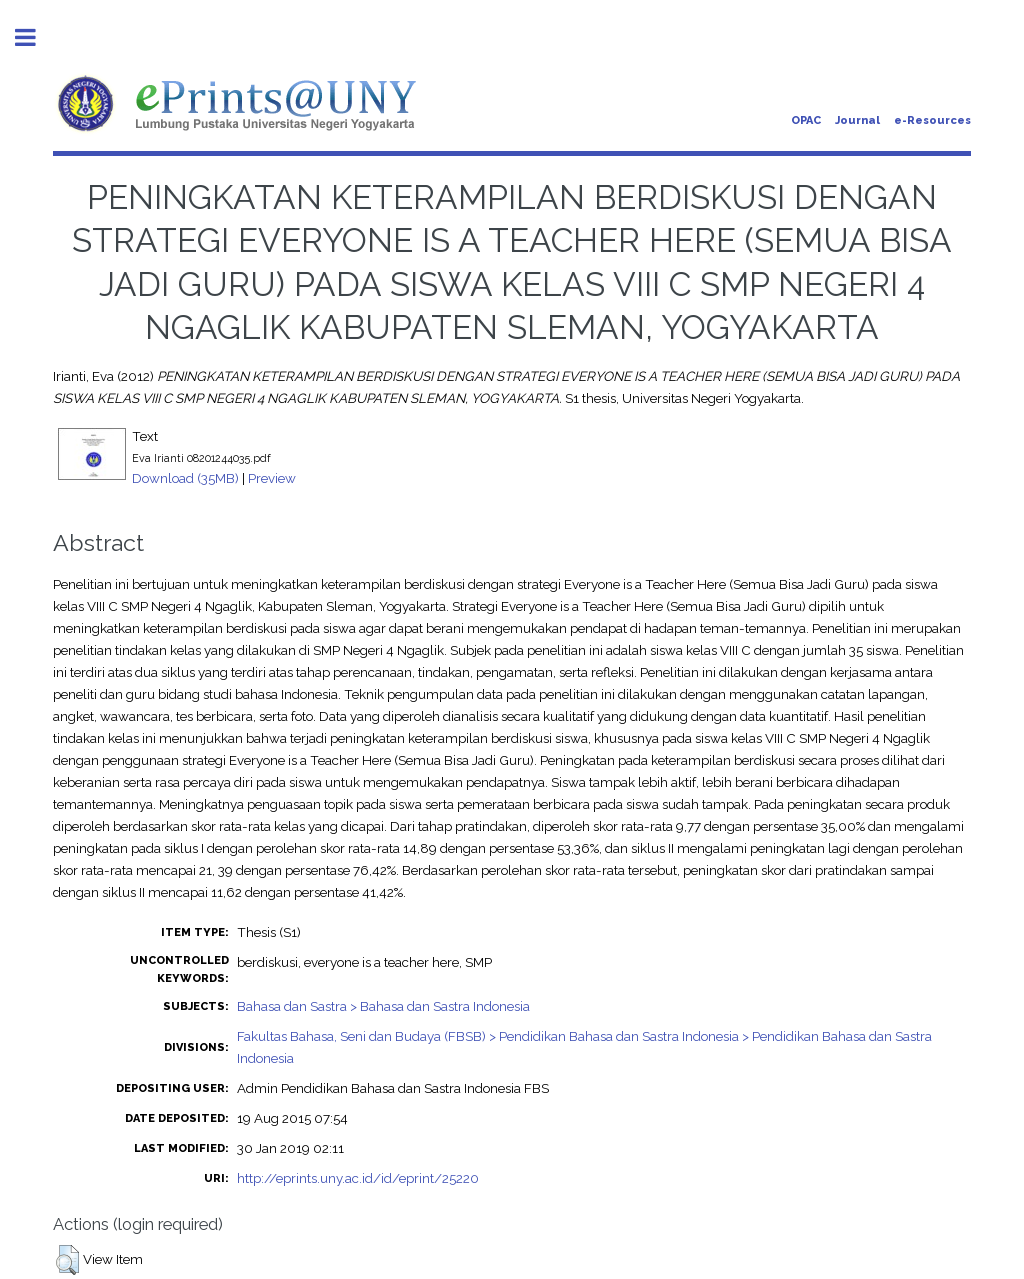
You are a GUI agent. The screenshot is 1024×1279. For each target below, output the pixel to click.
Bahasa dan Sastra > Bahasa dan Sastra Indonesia (383, 1006)
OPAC (806, 120)
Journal (857, 120)
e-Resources (932, 120)
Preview (272, 478)
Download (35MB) (185, 478)
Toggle (36, 37)
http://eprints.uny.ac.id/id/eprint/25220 (358, 1178)
